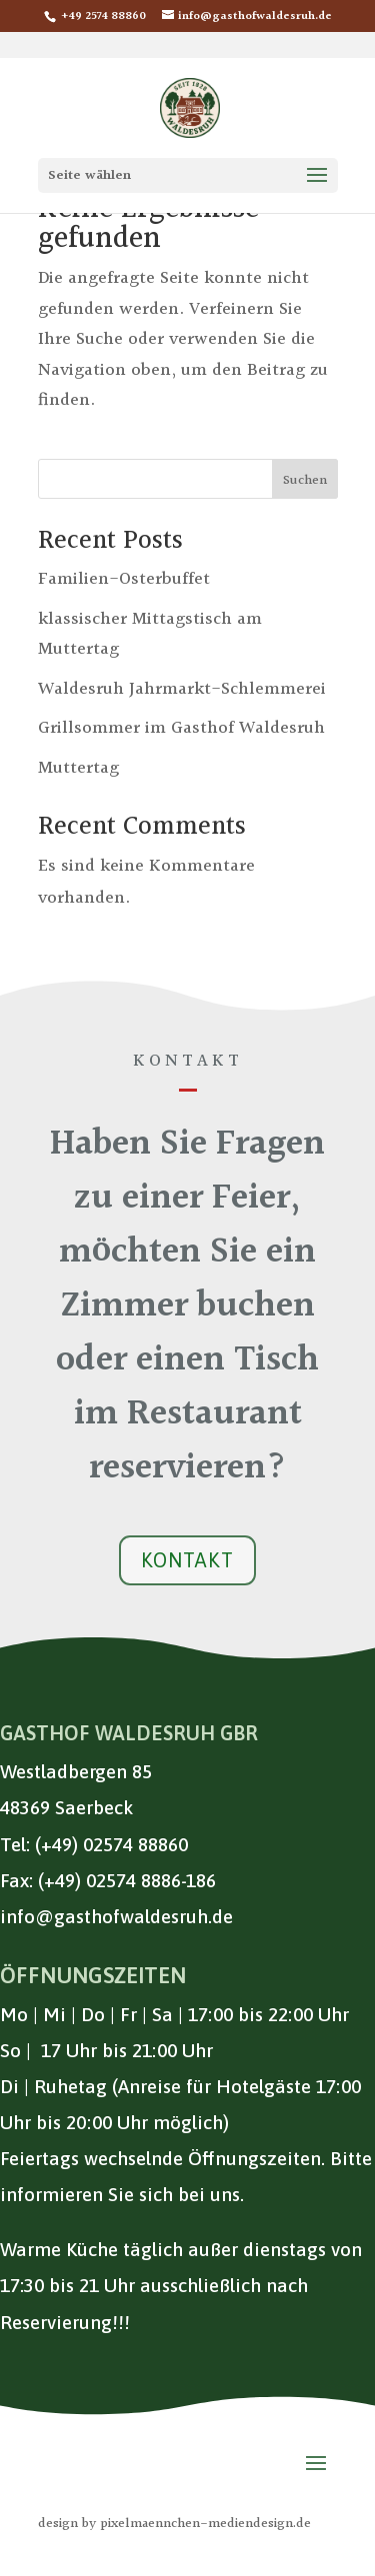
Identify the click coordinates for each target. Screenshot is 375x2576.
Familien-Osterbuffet (124, 579)
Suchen (305, 481)
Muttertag (78, 768)
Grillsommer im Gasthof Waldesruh (181, 728)
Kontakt (187, 1559)
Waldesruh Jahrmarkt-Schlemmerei (182, 689)
